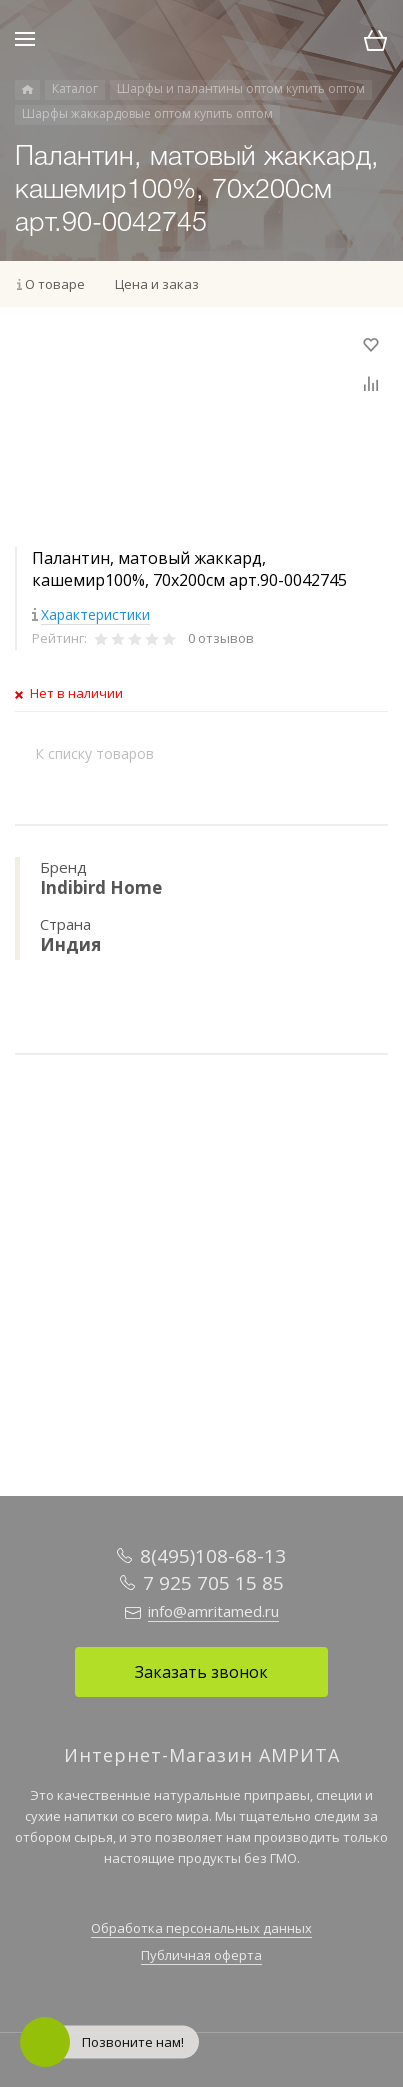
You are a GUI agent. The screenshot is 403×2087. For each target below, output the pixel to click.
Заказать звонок (201, 1672)
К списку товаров (94, 753)
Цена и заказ (157, 284)
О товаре (55, 284)
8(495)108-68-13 (213, 1556)
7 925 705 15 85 (213, 1583)
